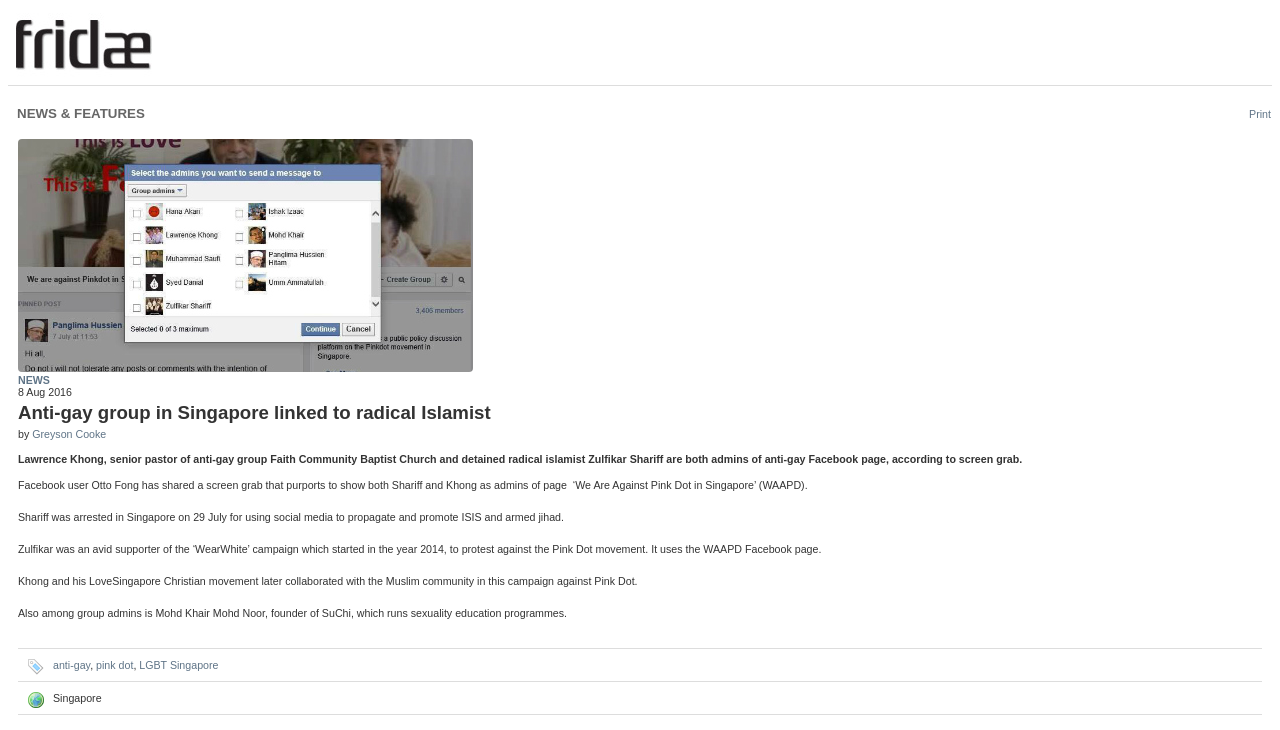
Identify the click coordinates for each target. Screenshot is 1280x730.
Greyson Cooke (69, 434)
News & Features (81, 113)
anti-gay (71, 665)
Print (1260, 114)
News (34, 380)
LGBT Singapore (178, 665)
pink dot (114, 665)
